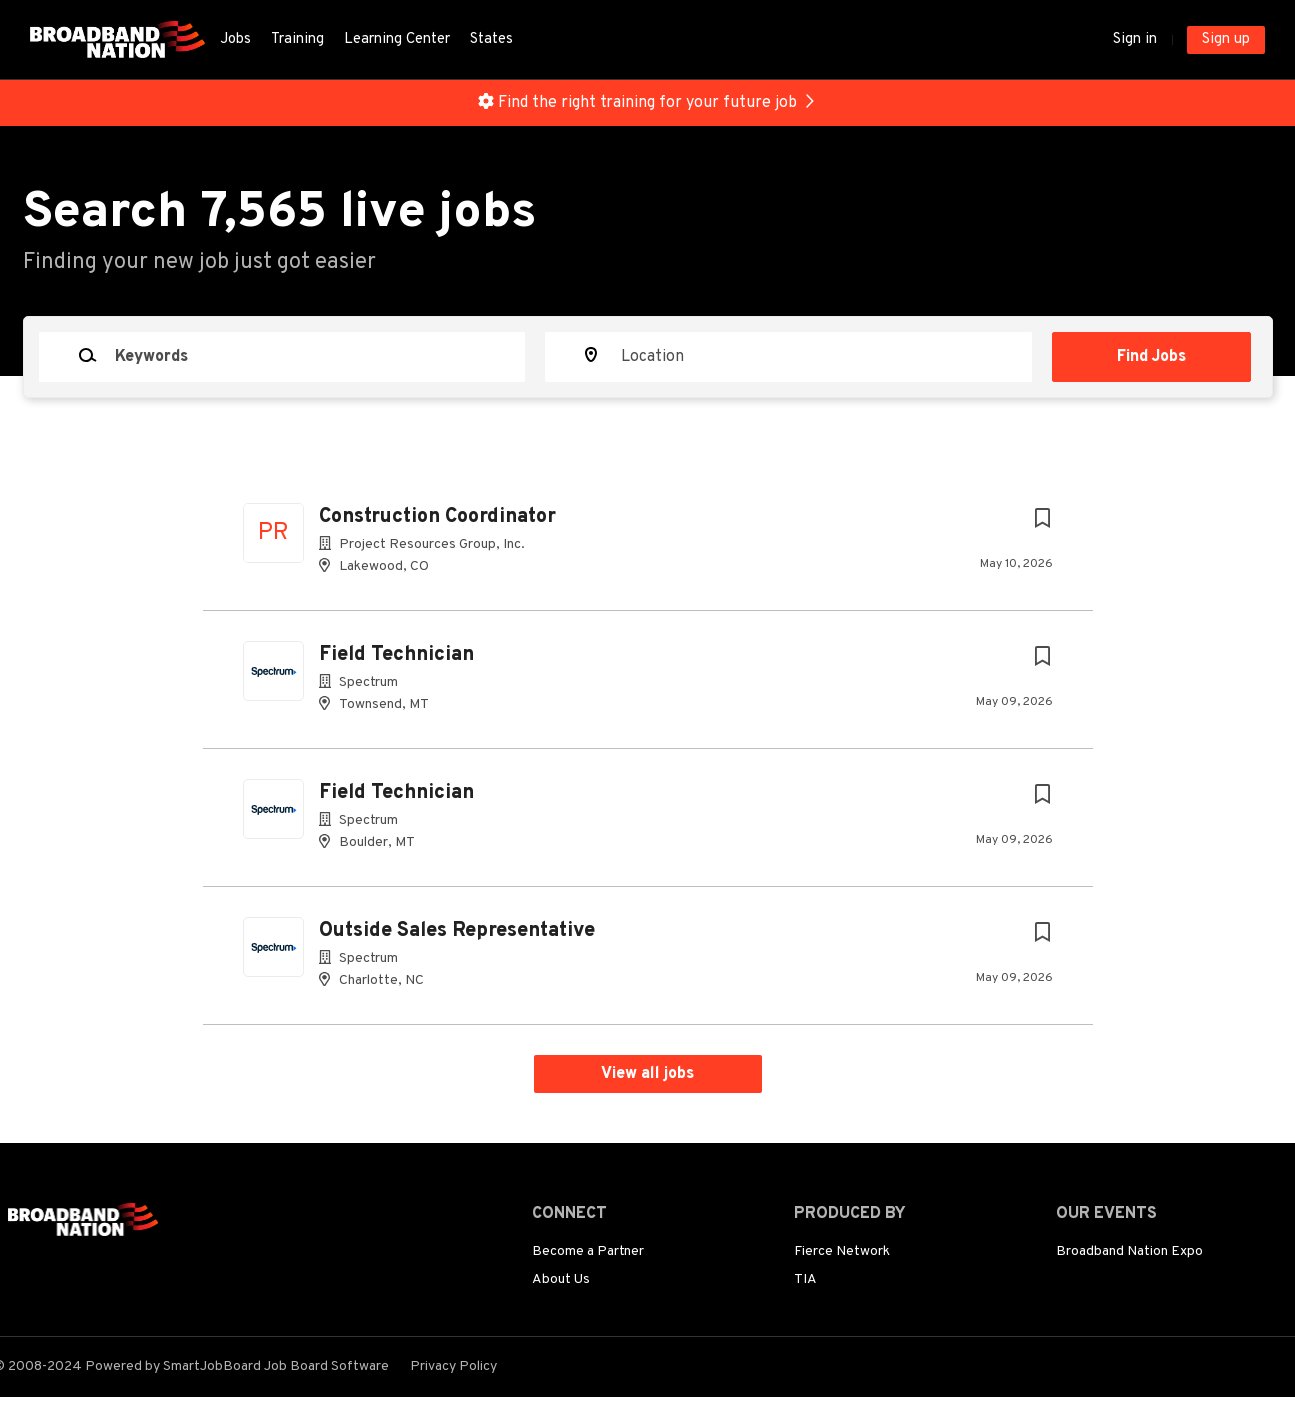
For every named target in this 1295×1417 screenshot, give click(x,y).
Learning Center (397, 39)
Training (297, 39)
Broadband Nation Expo (1129, 1251)
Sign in (1135, 39)
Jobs (235, 39)
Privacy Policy (453, 1366)
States (491, 39)
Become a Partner (588, 1251)
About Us (561, 1279)
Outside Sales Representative (457, 931)
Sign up (1226, 39)
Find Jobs (1151, 357)
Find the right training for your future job (647, 103)
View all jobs (647, 1074)
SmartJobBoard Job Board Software (276, 1366)
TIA (805, 1279)
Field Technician (396, 655)
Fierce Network (842, 1251)
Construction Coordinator (437, 517)
